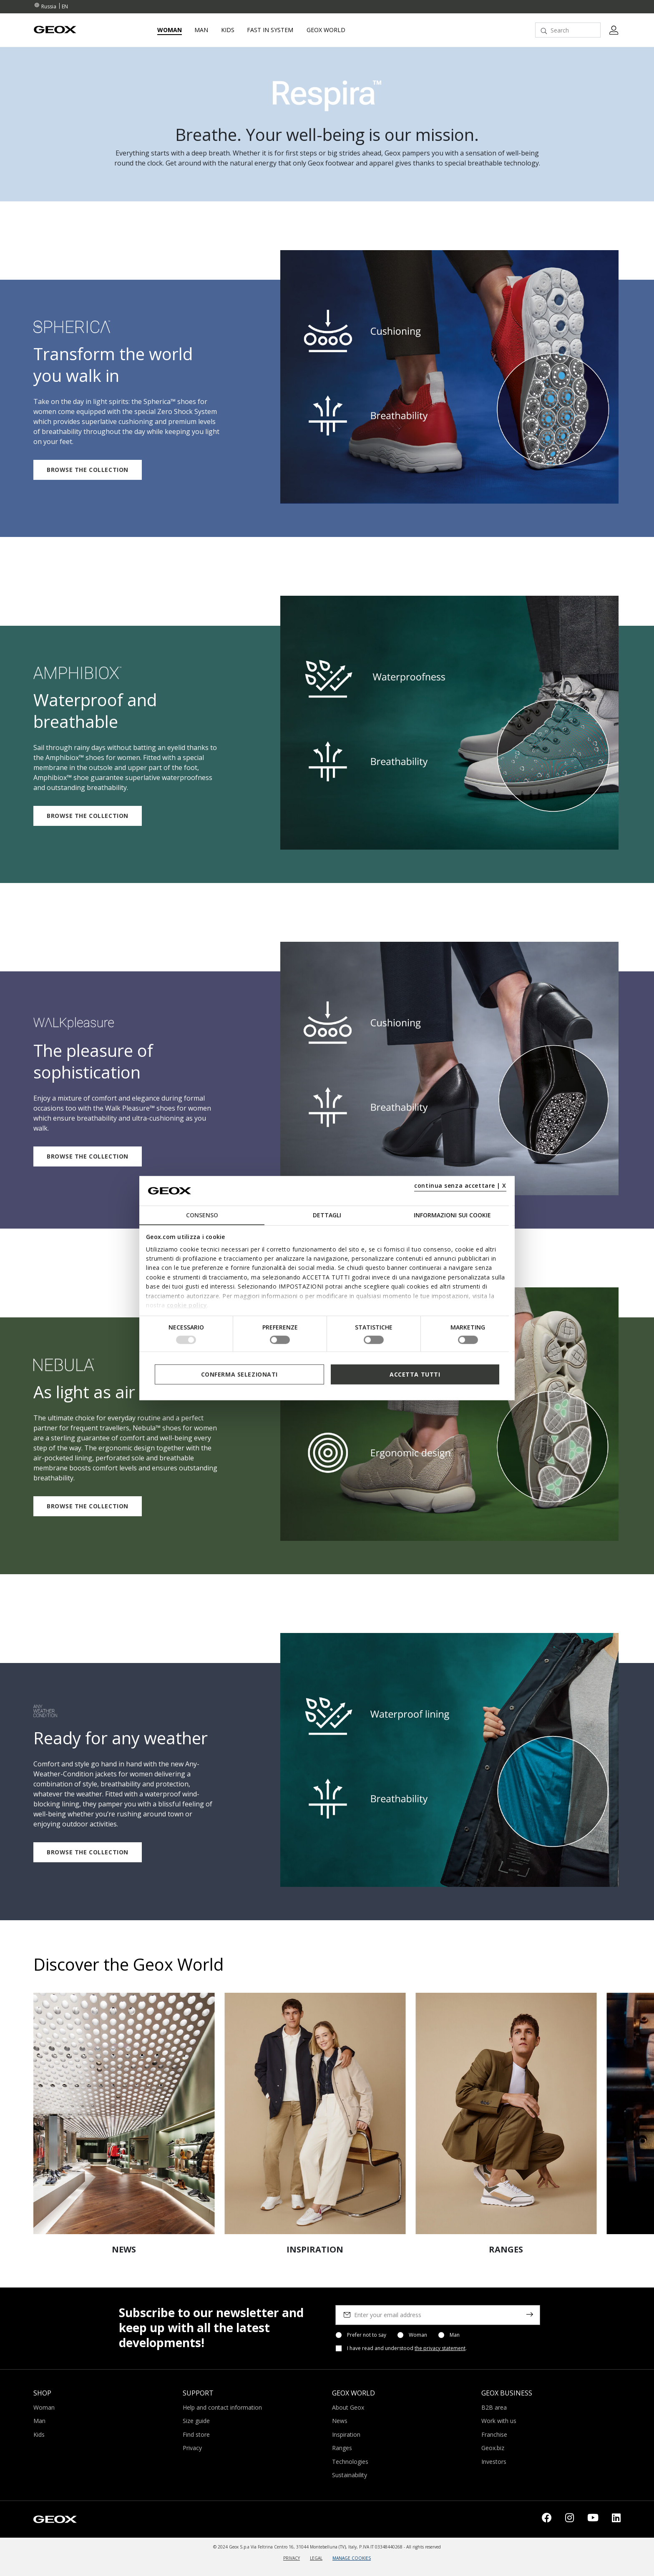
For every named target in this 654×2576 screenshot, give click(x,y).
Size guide (196, 2421)
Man (455, 2335)
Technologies (350, 2462)
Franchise (494, 2434)
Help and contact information (222, 2407)
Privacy (192, 2448)
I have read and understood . (407, 2348)
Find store (196, 2434)
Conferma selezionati (239, 1374)
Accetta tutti (415, 1374)
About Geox (348, 2407)
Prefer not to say (366, 2335)
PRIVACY (291, 2558)
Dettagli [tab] (327, 1215)
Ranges (342, 2448)
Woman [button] (169, 30)
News (339, 2421)
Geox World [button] (326, 30)
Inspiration (346, 2434)
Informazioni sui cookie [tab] (452, 1215)
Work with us (498, 2421)
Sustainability (349, 2475)
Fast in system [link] (270, 30)
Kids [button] (227, 30)
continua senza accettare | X (460, 1185)
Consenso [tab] (202, 1215)
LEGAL (316, 2558)
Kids (39, 2434)
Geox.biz (492, 2448)
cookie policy (187, 1305)
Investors (493, 2462)
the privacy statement (440, 2348)
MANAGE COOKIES (351, 2558)
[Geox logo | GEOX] (55, 2518)
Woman (418, 2335)
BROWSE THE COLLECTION (87, 470)
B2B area (494, 2407)
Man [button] (201, 30)
